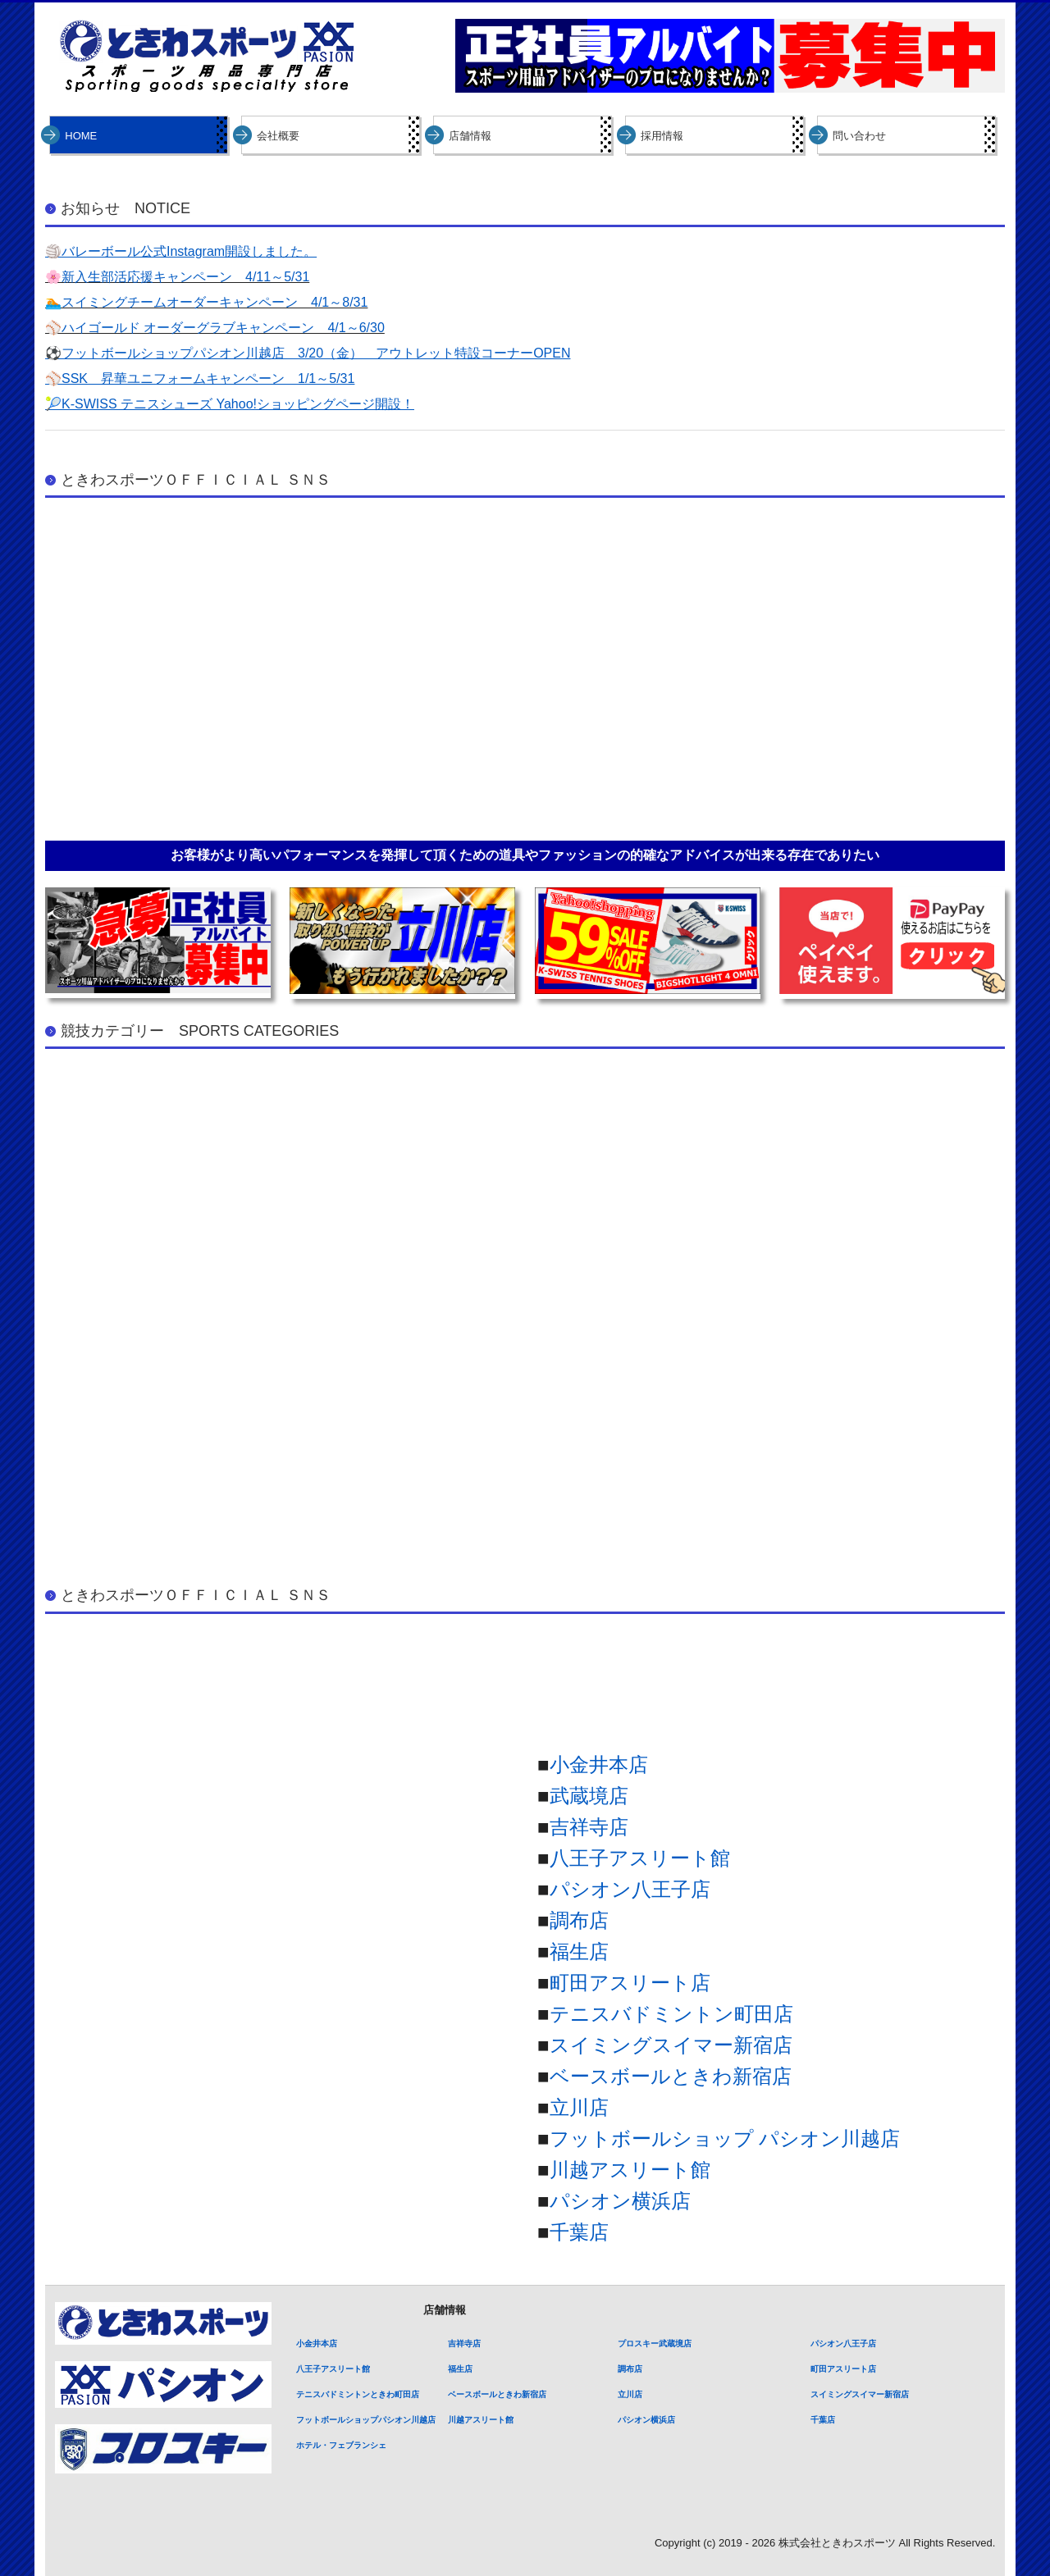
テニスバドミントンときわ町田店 (357, 2394)
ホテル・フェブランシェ (341, 2445)
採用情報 (662, 136)
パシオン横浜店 (620, 2201)
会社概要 (278, 136)
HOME (81, 136)
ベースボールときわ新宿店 (671, 2076)
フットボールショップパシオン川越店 (366, 2419)
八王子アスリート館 (640, 1858)
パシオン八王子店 (630, 1889)
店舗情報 (470, 136)
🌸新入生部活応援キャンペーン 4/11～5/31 (177, 277)
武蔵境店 (589, 1796)
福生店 (579, 1951)
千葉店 (579, 2232)
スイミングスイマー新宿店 (671, 2045)
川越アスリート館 (630, 2170)
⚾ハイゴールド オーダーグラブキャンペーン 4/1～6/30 (215, 328)
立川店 (579, 2107)
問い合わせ (859, 136)
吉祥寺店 (589, 1827)
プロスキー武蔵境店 (655, 2343)
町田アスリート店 (630, 1983)
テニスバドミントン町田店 (671, 2014)
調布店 (579, 1920)
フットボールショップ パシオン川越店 (725, 2138)
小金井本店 (599, 1764)
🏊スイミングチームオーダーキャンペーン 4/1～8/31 (206, 302)
